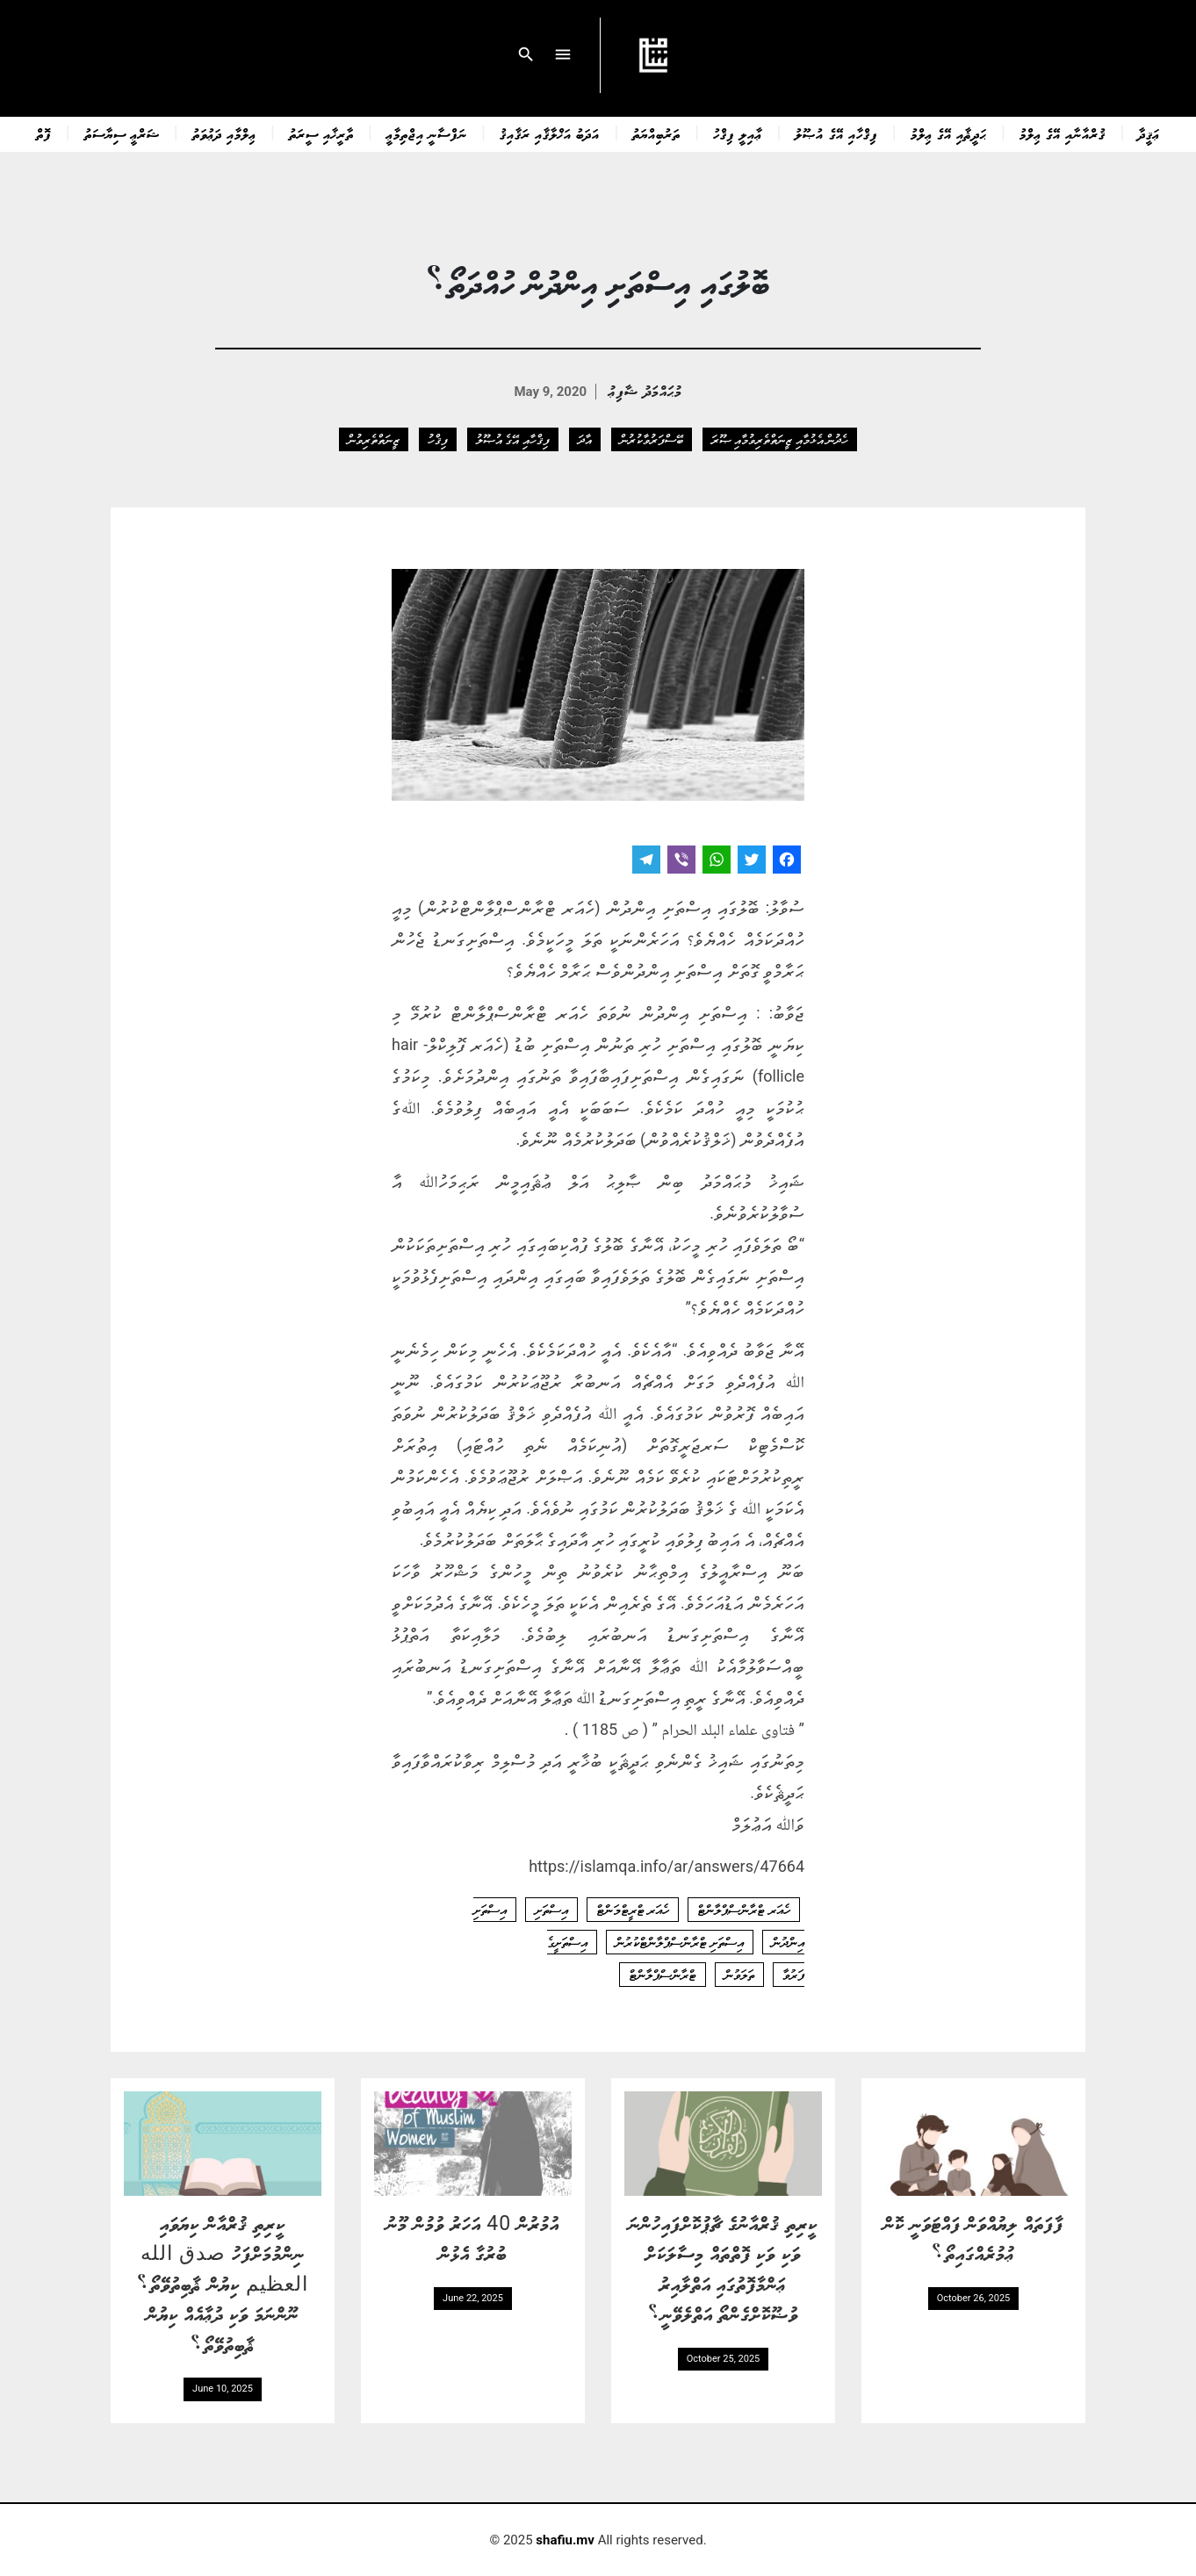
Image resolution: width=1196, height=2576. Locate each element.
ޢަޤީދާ (1149, 133)
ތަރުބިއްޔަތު (656, 133)
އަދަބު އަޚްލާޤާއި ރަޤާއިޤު (550, 133)
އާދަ (585, 439)
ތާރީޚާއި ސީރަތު (321, 133)
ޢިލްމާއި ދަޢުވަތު (224, 133)
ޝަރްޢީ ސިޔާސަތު (122, 133)
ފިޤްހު (438, 439)
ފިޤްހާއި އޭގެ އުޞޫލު (836, 133)
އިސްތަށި (551, 1910)
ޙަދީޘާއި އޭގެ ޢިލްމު (949, 133)
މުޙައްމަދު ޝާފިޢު (645, 390)
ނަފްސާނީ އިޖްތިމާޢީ (426, 133)
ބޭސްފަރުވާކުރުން (651, 439)
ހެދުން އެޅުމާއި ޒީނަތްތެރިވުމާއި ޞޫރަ (779, 439)
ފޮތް (44, 133)
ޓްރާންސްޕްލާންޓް (662, 1974)
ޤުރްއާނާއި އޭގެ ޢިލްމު (1062, 133)
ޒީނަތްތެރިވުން (374, 439)
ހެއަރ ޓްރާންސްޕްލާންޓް (743, 1910)
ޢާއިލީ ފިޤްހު (737, 133)
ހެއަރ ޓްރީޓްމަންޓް (633, 1910)
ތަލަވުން (739, 1974)
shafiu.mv (565, 2540)
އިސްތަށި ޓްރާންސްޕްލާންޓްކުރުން (680, 1942)
